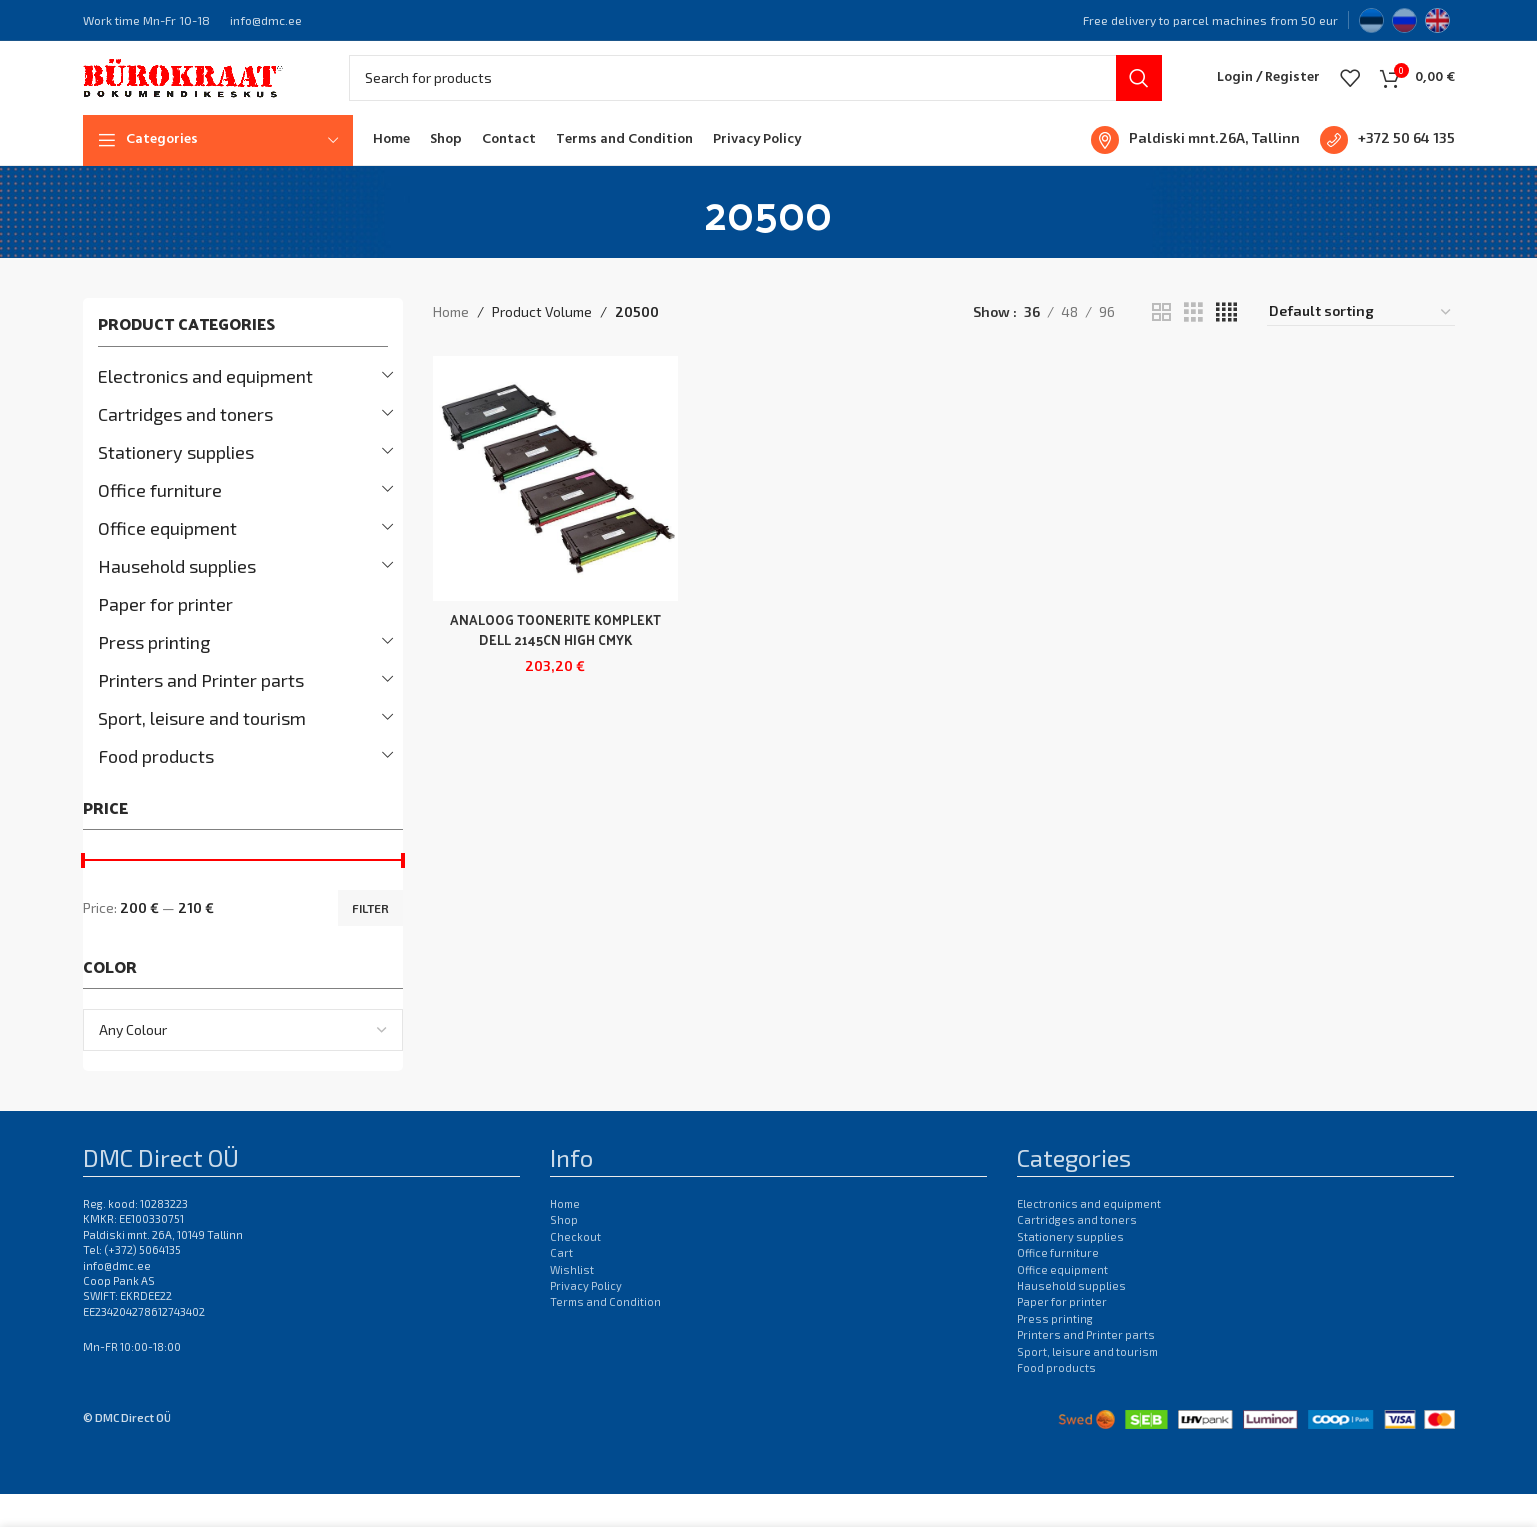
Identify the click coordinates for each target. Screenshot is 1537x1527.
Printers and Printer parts (201, 712)
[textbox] (243, 1063)
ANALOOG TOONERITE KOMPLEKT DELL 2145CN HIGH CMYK (553, 667)
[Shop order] (1361, 345)
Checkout (575, 1268)
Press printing (154, 674)
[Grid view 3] (1193, 344)
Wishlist (572, 1301)
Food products (156, 788)
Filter (370, 940)
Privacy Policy (586, 1318)
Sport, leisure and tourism (202, 750)
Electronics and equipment (205, 408)
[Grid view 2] (1161, 344)
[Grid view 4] (1226, 344)
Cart (561, 1285)
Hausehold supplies (177, 598)
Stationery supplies (176, 484)
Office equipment (167, 560)
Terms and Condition (605, 1334)
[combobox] (243, 1063)
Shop (564, 1252)
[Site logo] (183, 92)
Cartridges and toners (185, 446)
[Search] (755, 95)
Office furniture (160, 522)
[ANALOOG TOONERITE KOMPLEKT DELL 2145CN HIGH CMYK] (553, 509)
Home (451, 344)
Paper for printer (165, 636)
